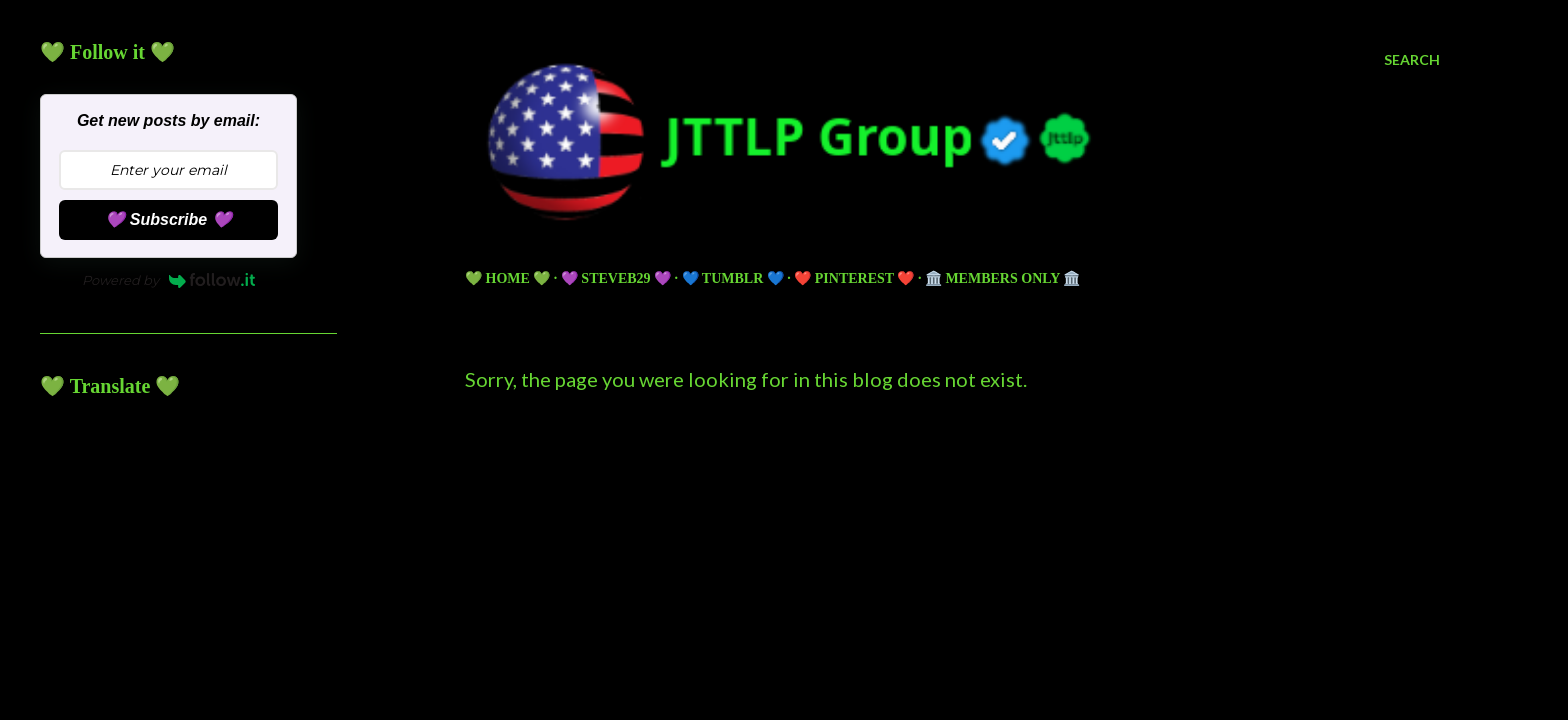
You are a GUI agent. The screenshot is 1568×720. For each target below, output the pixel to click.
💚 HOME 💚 (507, 278)
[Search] (1412, 60)
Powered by (169, 280)
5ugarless (1002, 629)
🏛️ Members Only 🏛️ (1002, 278)
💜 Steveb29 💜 (616, 278)
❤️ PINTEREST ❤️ (854, 278)
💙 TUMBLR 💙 (733, 278)
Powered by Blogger (952, 592)
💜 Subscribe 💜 (168, 219)
